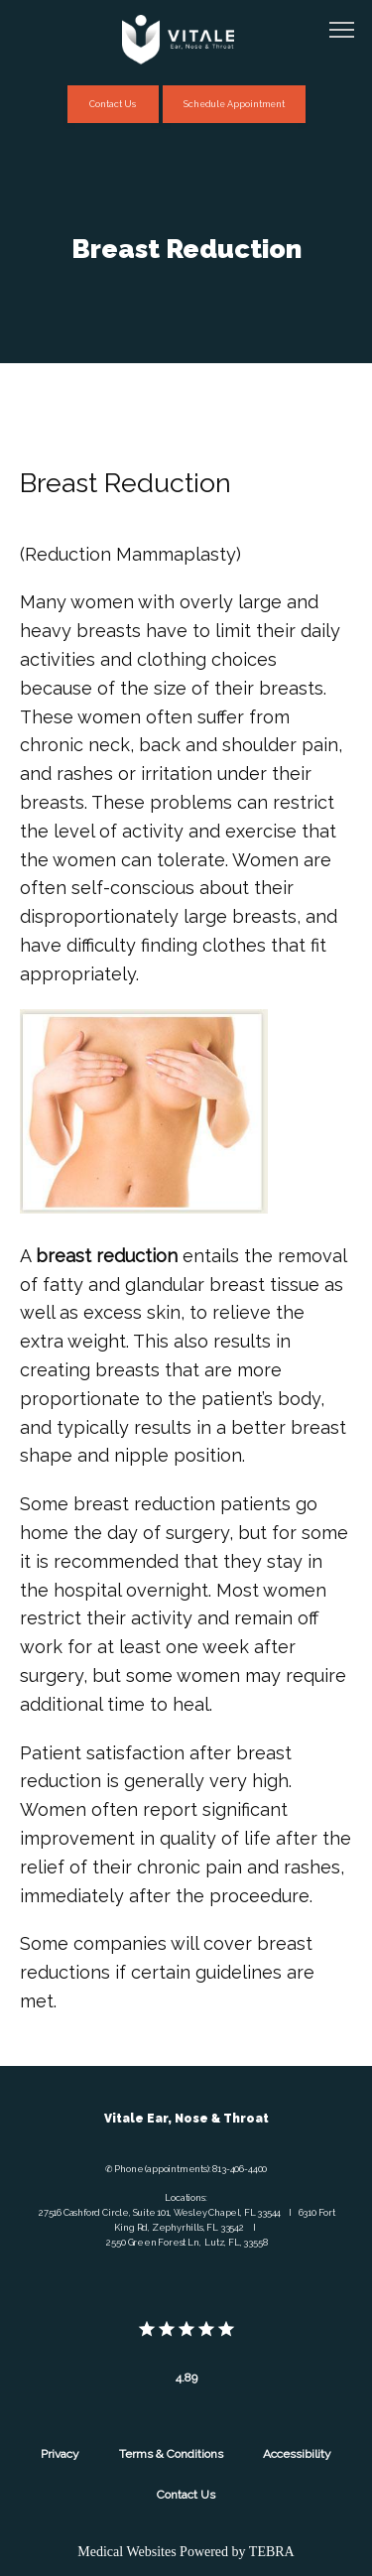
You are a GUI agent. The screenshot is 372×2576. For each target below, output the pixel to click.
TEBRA (272, 2551)
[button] (342, 32)
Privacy (60, 2454)
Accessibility (297, 2454)
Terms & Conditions (171, 2454)
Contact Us (186, 2495)
